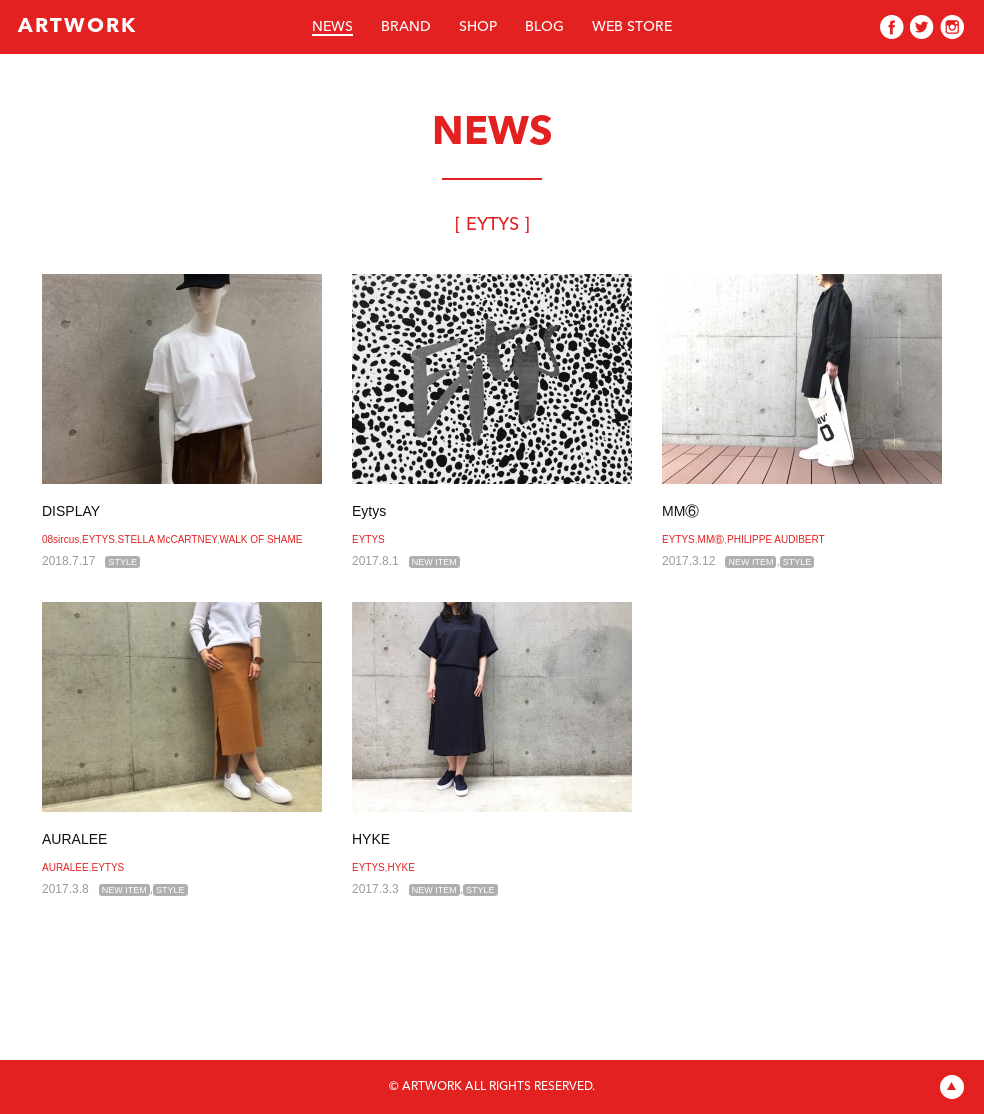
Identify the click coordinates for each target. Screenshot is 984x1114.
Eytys (369, 511)
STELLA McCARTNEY (167, 539)
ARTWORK (77, 27)
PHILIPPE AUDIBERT (776, 539)
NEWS (332, 27)
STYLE (122, 562)
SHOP (478, 27)
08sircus (60, 539)
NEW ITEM (434, 562)
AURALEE (74, 839)
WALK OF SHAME (261, 539)
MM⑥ (680, 511)
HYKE (371, 839)
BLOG (544, 27)
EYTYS (98, 539)
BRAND (406, 27)
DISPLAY (71, 511)
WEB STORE (632, 27)
